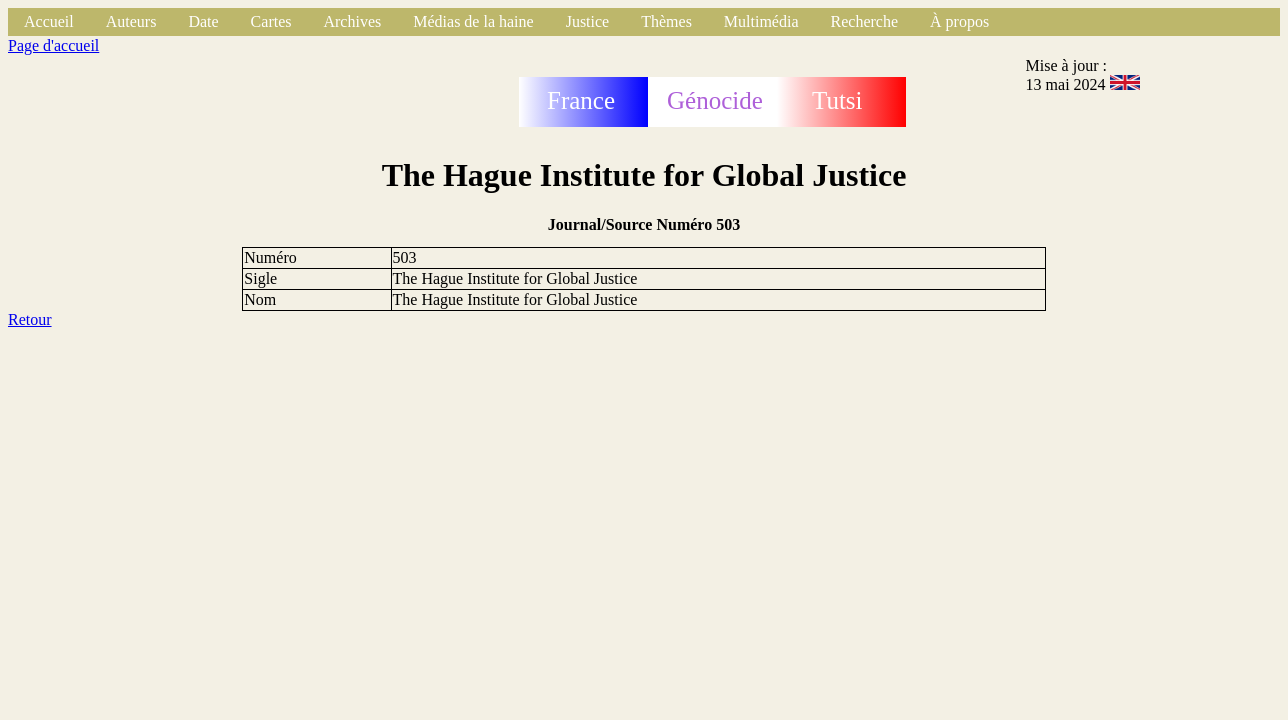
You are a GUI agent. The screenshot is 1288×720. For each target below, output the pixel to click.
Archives (352, 21)
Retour (30, 319)
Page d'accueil (53, 45)
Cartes (271, 21)
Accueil (49, 21)
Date (203, 21)
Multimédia (761, 21)
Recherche (865, 21)
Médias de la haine (473, 21)
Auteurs (131, 21)
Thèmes (666, 21)
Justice (588, 21)
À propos (959, 21)
